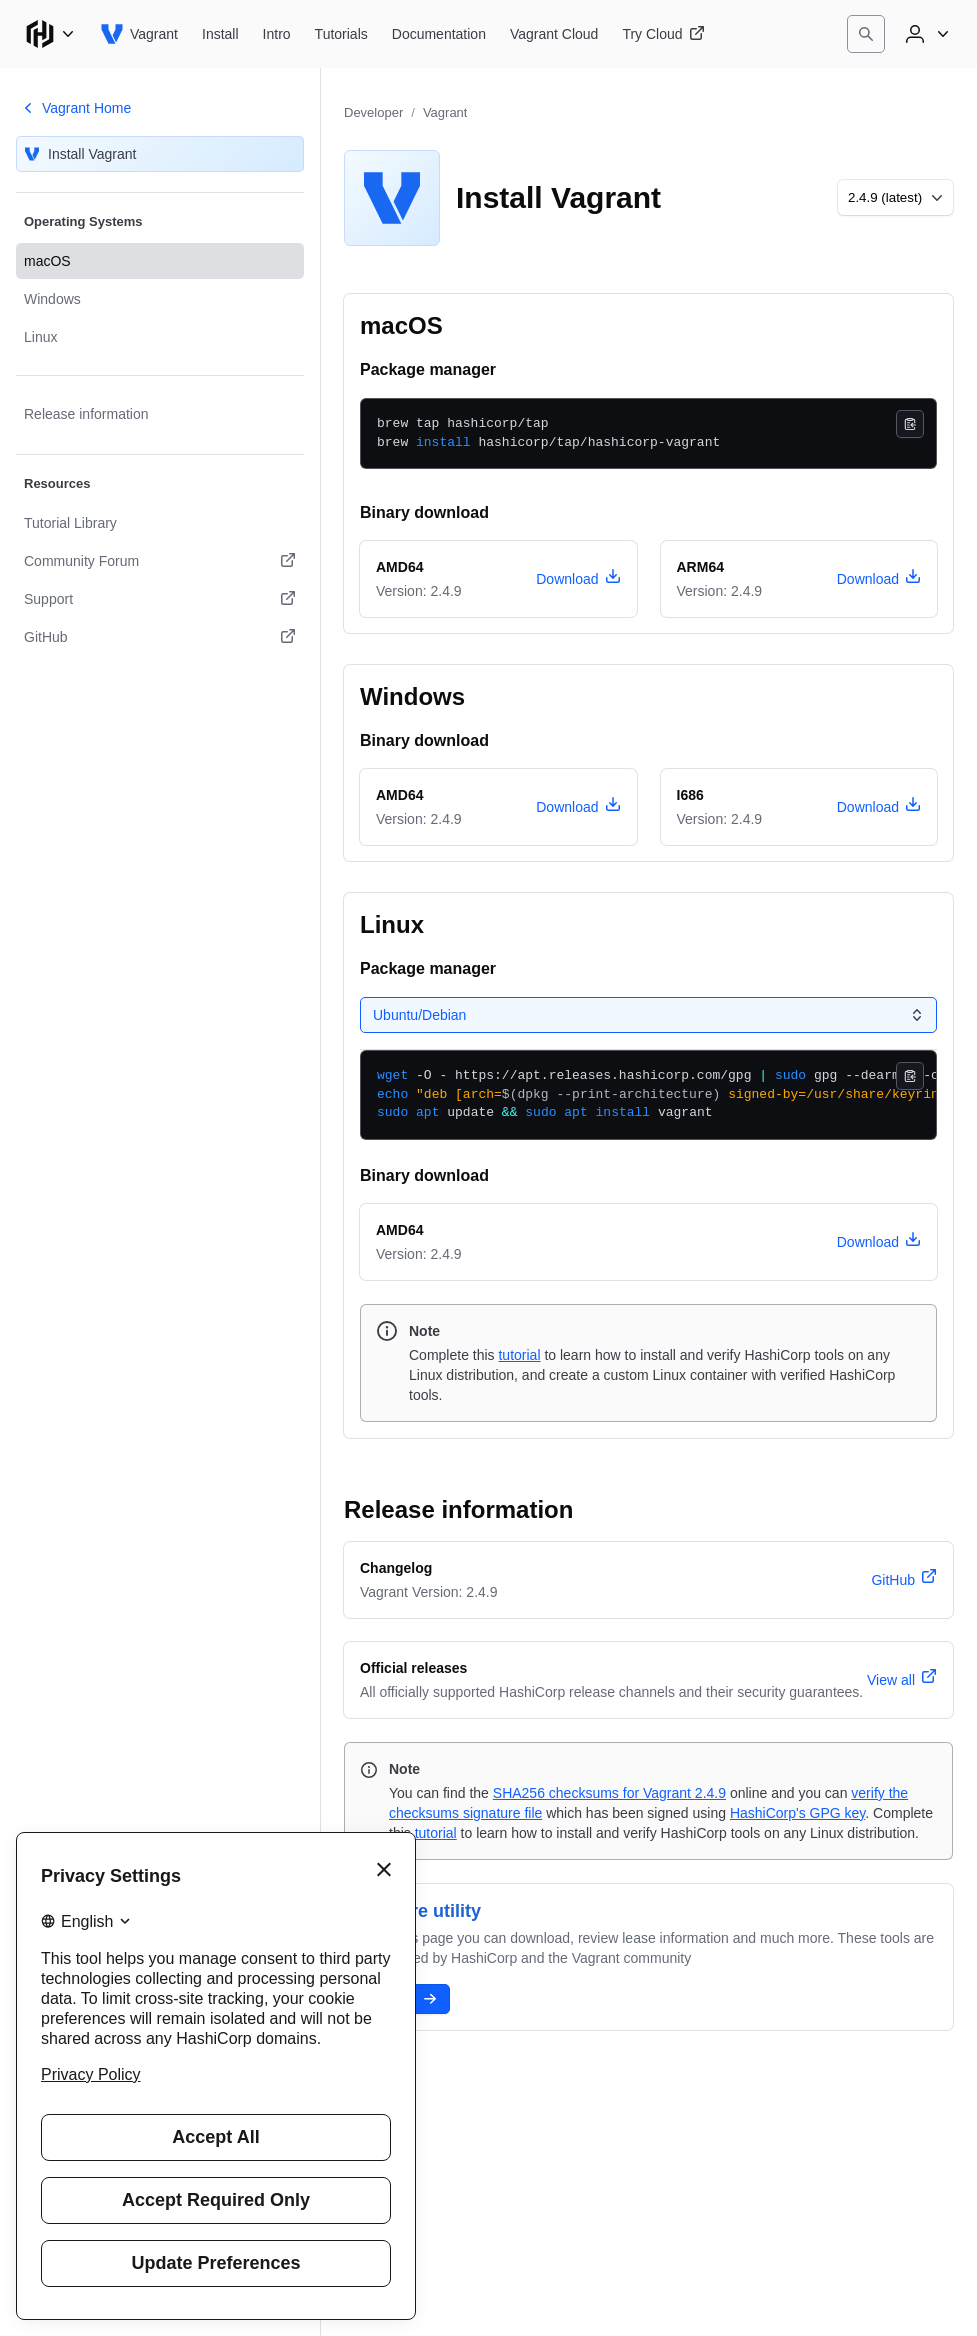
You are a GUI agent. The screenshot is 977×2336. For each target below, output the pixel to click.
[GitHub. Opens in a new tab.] (160, 637)
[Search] (866, 34)
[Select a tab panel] (648, 1015)
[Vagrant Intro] (277, 34)
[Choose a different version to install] (895, 197)
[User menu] (925, 34)
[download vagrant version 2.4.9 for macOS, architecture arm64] (879, 579)
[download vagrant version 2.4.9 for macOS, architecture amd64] (578, 579)
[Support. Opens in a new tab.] (160, 599)
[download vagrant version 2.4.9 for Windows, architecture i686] (879, 807)
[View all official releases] (902, 1680)
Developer (373, 112)
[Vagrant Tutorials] (341, 34)
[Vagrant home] (139, 34)
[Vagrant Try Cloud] (663, 34)
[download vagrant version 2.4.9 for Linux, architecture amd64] (879, 1242)
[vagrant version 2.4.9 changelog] (904, 1580)
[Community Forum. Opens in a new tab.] (160, 561)
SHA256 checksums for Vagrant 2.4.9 (609, 1793)
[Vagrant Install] (220, 34)
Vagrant (445, 112)
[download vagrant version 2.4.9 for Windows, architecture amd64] (578, 807)
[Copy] (910, 424)
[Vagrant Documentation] (439, 34)
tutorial (519, 1355)
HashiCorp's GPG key (797, 1813)
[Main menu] (50, 34)
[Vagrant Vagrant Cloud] (554, 34)
